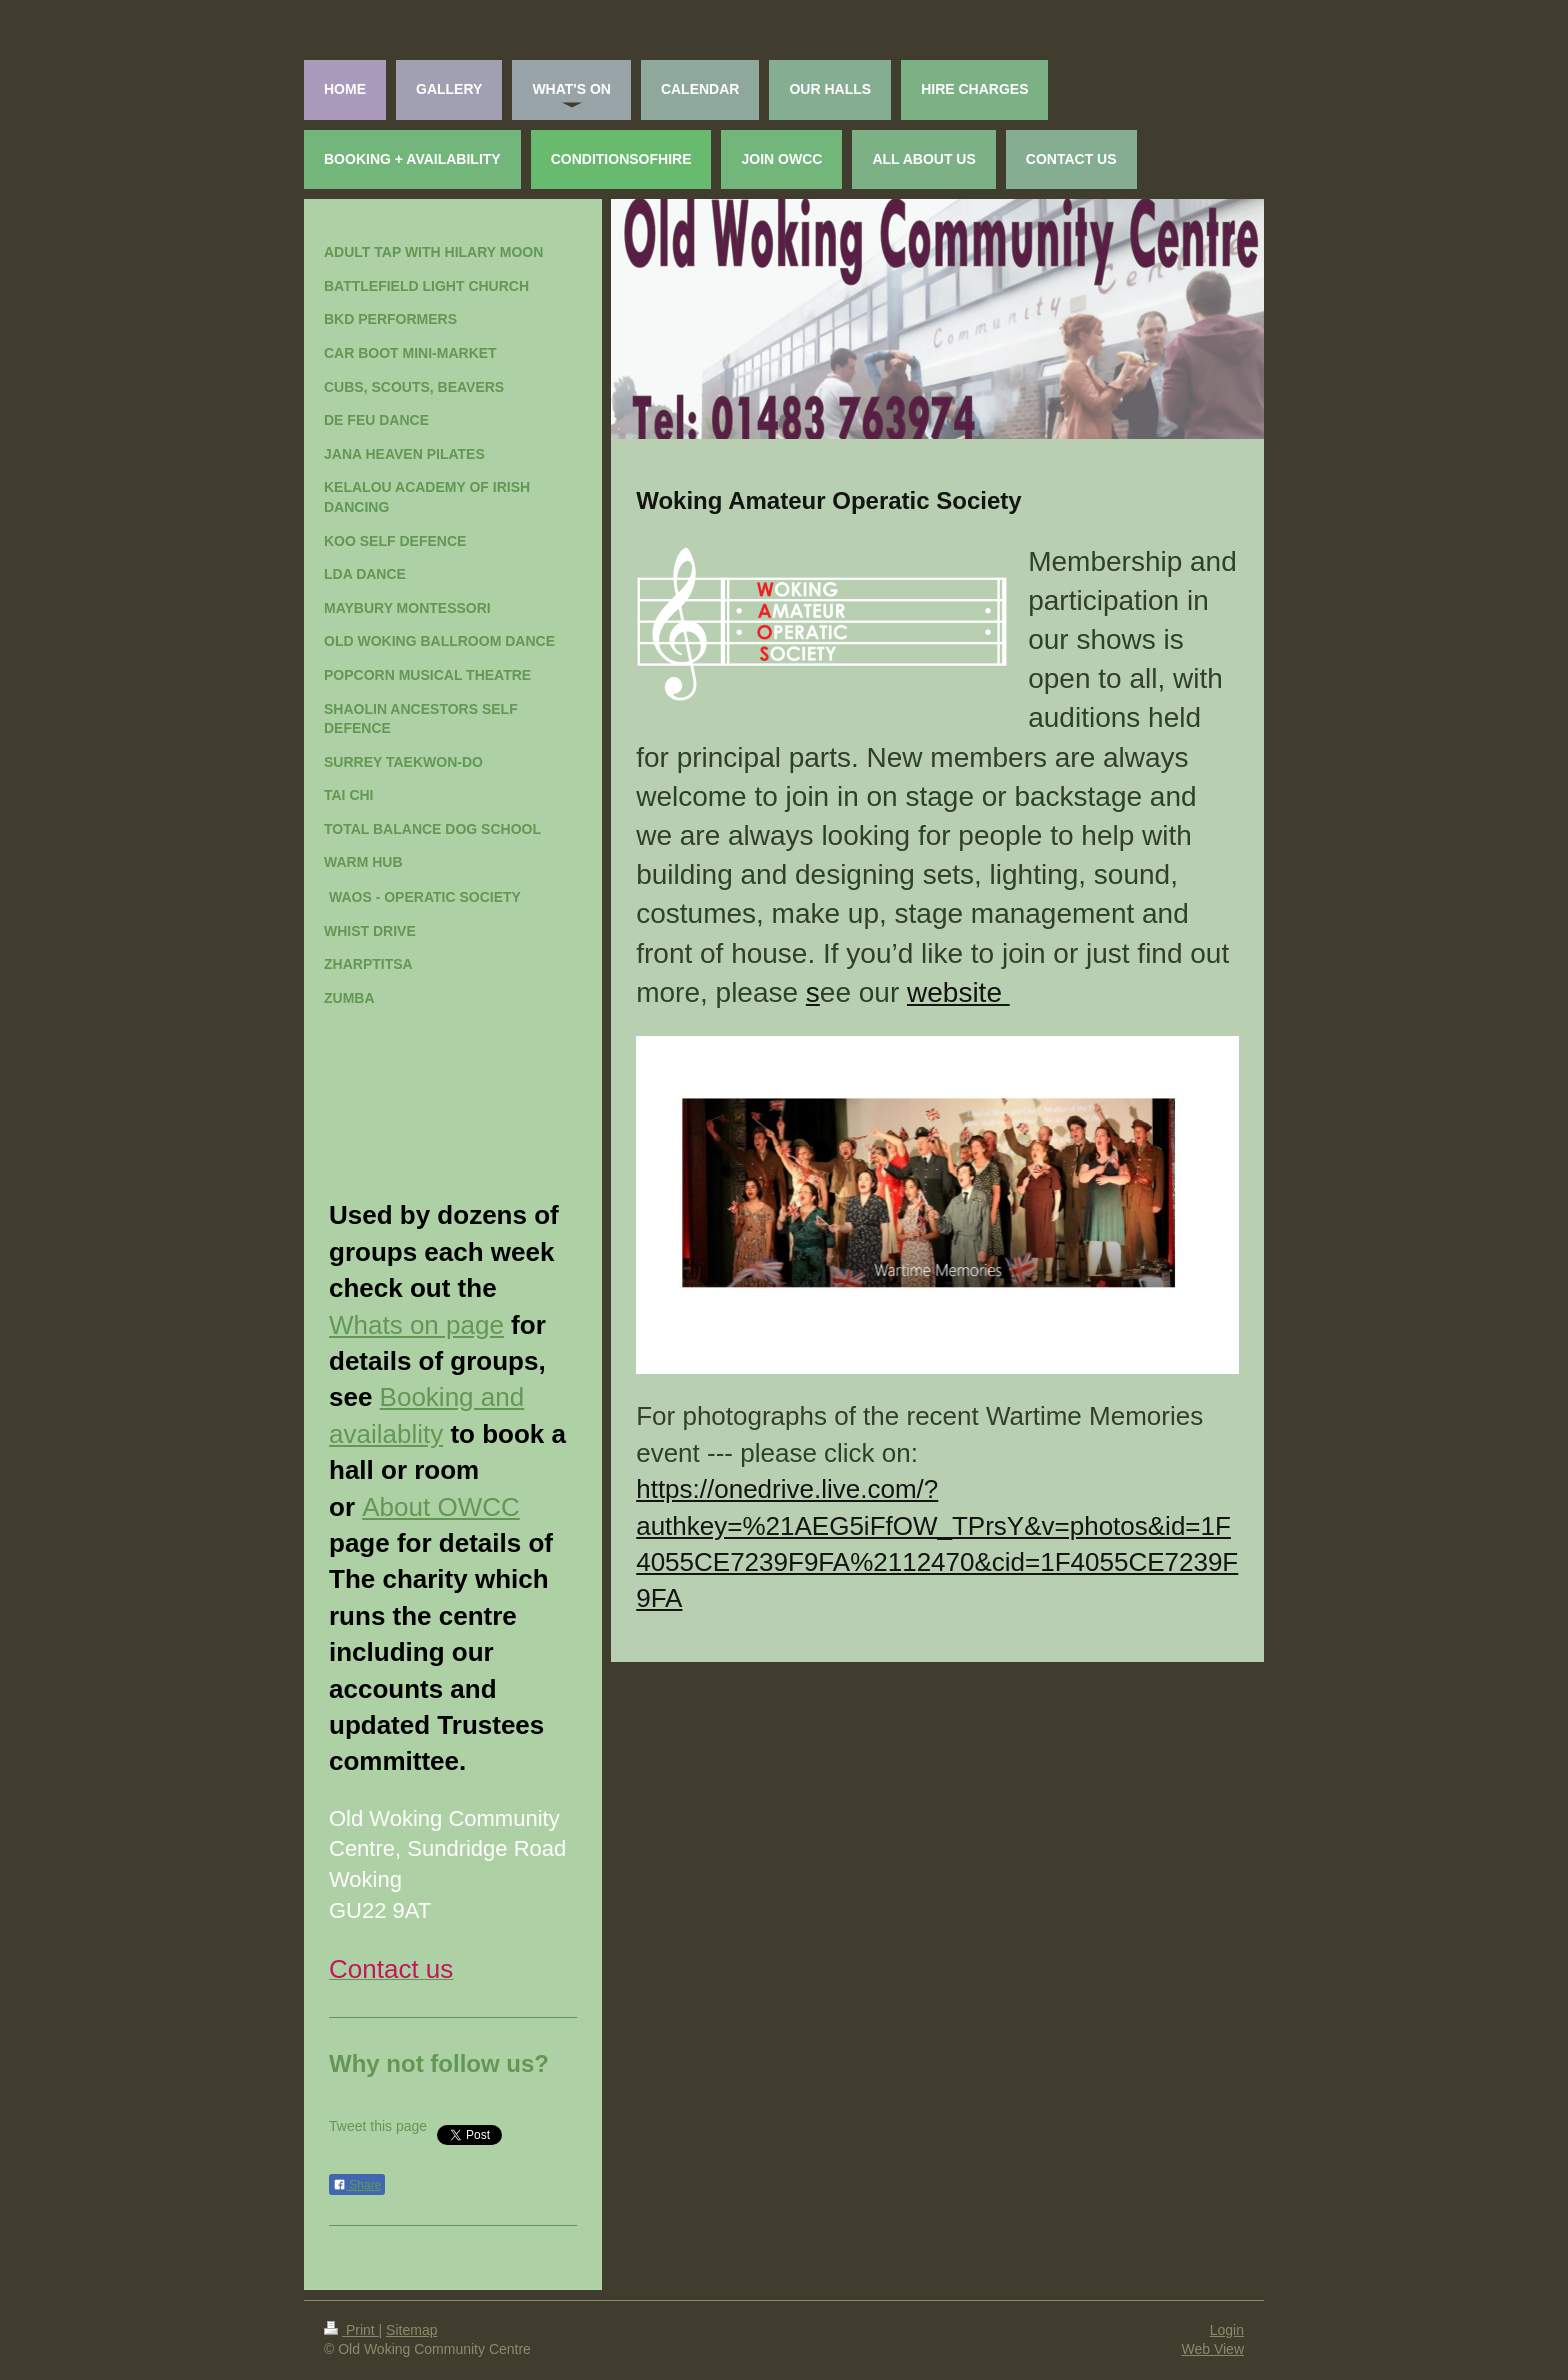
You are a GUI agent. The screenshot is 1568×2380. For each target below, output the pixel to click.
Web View (1212, 2349)
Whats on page (416, 1325)
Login (1227, 2330)
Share (357, 2185)
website (958, 992)
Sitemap (411, 2330)
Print (351, 2330)
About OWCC (441, 1507)
